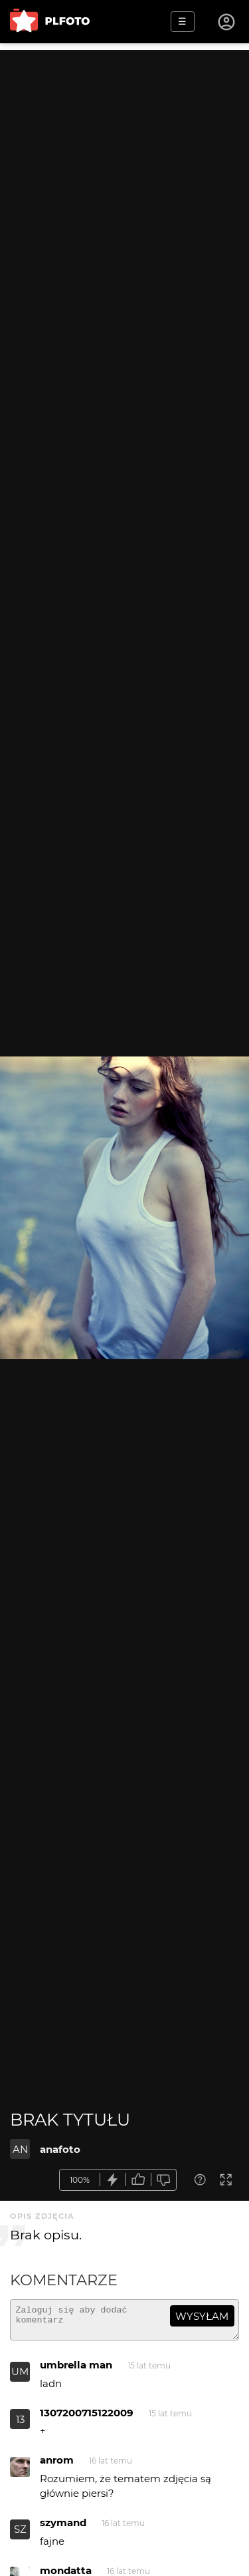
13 (20, 2425)
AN (20, 2149)
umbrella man (76, 2370)
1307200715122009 (86, 2418)
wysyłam (201, 2316)
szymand (63, 2528)
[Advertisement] (124, 174)
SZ (20, 2535)
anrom (57, 2466)
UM (20, 2377)
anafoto (60, 2149)
